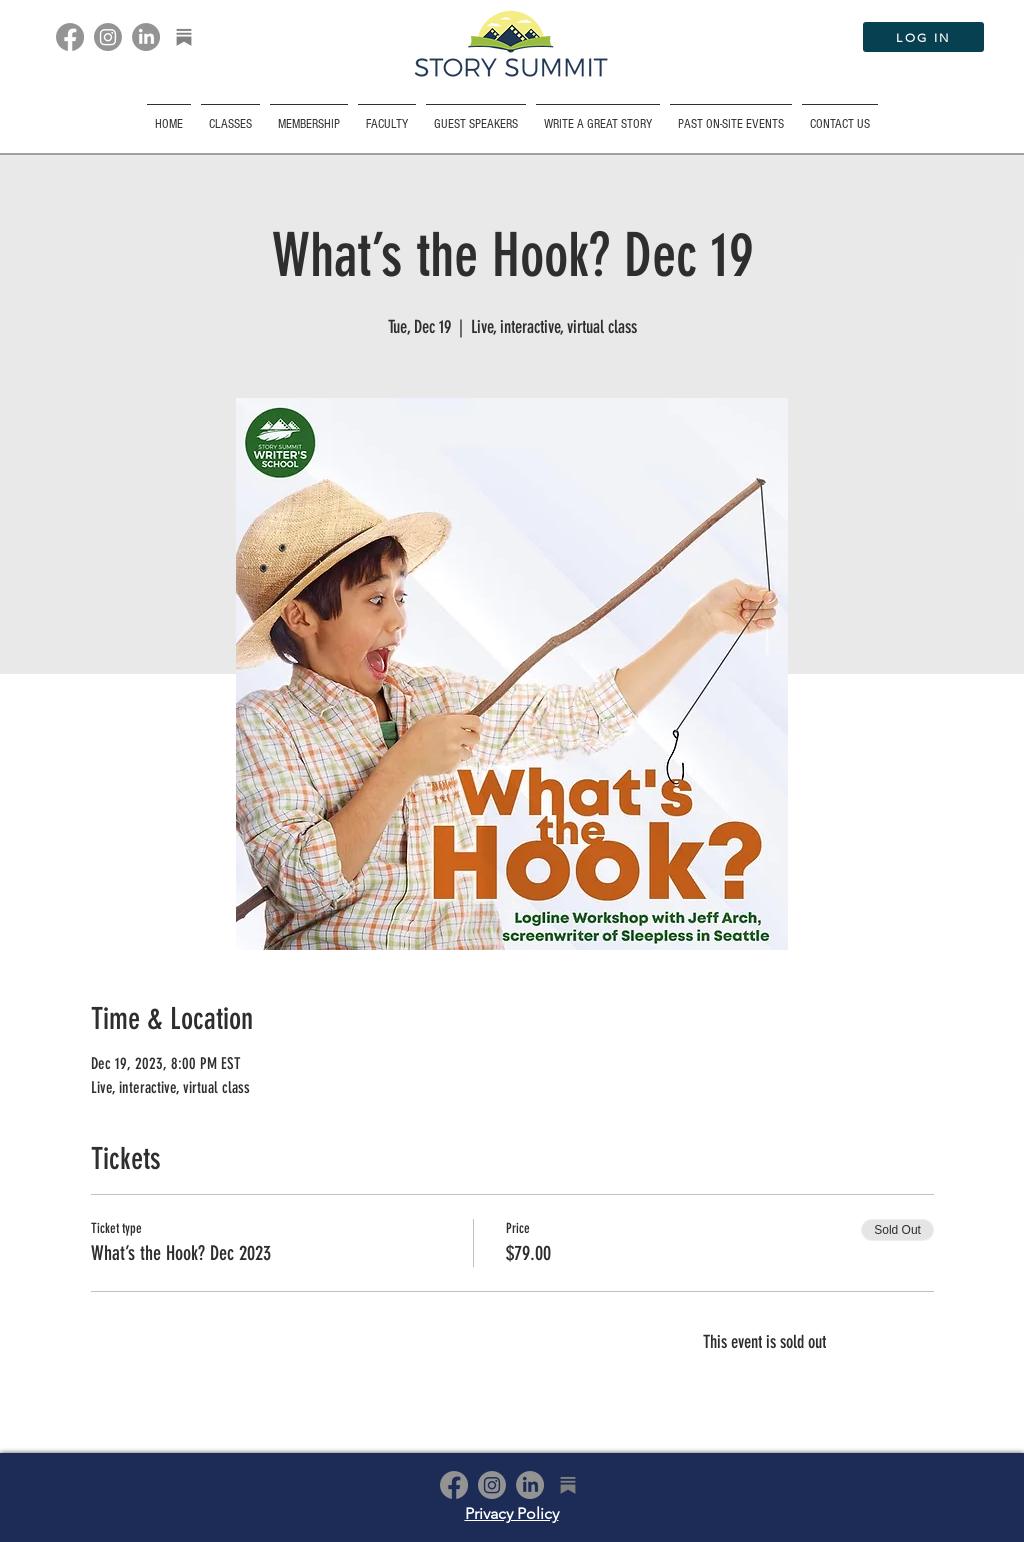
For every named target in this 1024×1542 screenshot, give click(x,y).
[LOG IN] (923, 37)
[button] (731, 115)
